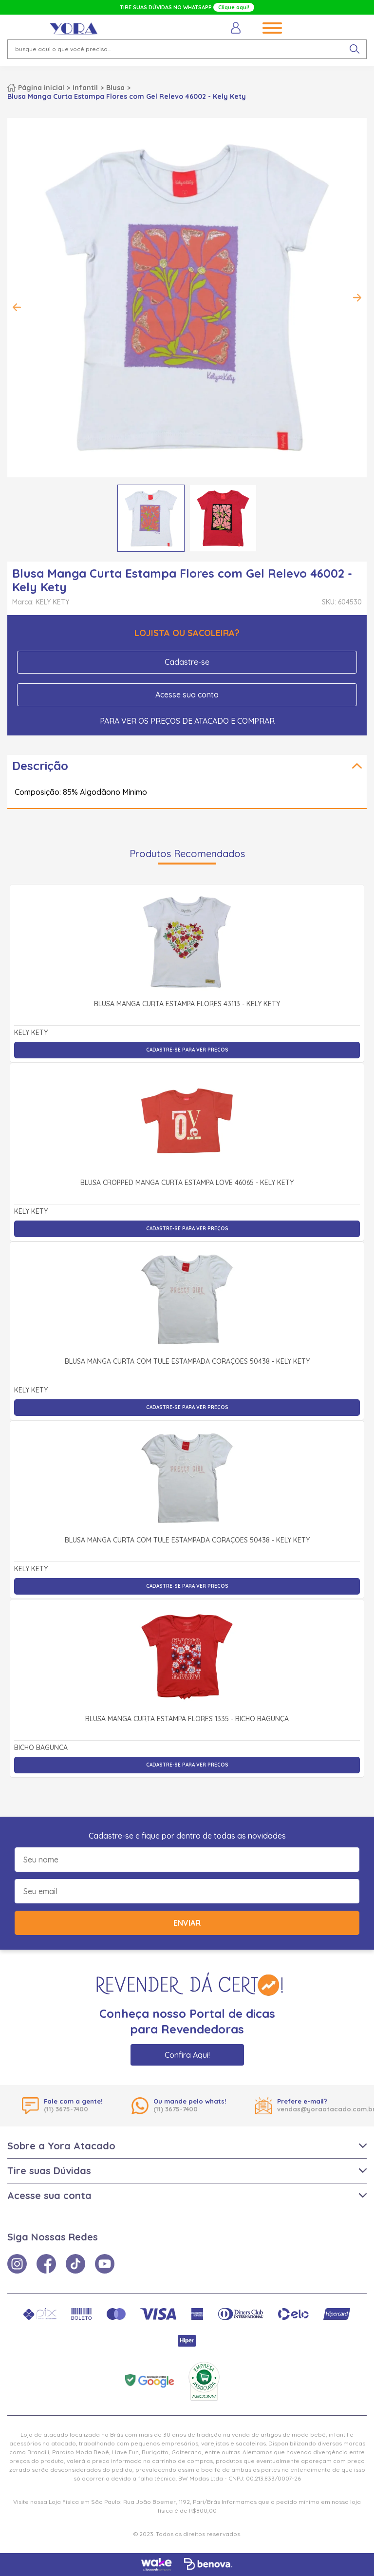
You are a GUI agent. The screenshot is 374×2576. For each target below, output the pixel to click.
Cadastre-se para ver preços (187, 1050)
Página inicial (41, 87)
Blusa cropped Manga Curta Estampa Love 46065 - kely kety (187, 1183)
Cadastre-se (187, 662)
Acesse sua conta (187, 694)
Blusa (115, 87)
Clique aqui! (233, 7)
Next (357, 297)
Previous (17, 307)
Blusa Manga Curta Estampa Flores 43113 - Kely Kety (187, 1004)
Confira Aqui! (187, 2055)
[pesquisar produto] (354, 49)
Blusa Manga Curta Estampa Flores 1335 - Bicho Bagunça (187, 1719)
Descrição (40, 765)
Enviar (187, 1923)
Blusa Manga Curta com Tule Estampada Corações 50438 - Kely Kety (187, 1362)
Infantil (85, 87)
